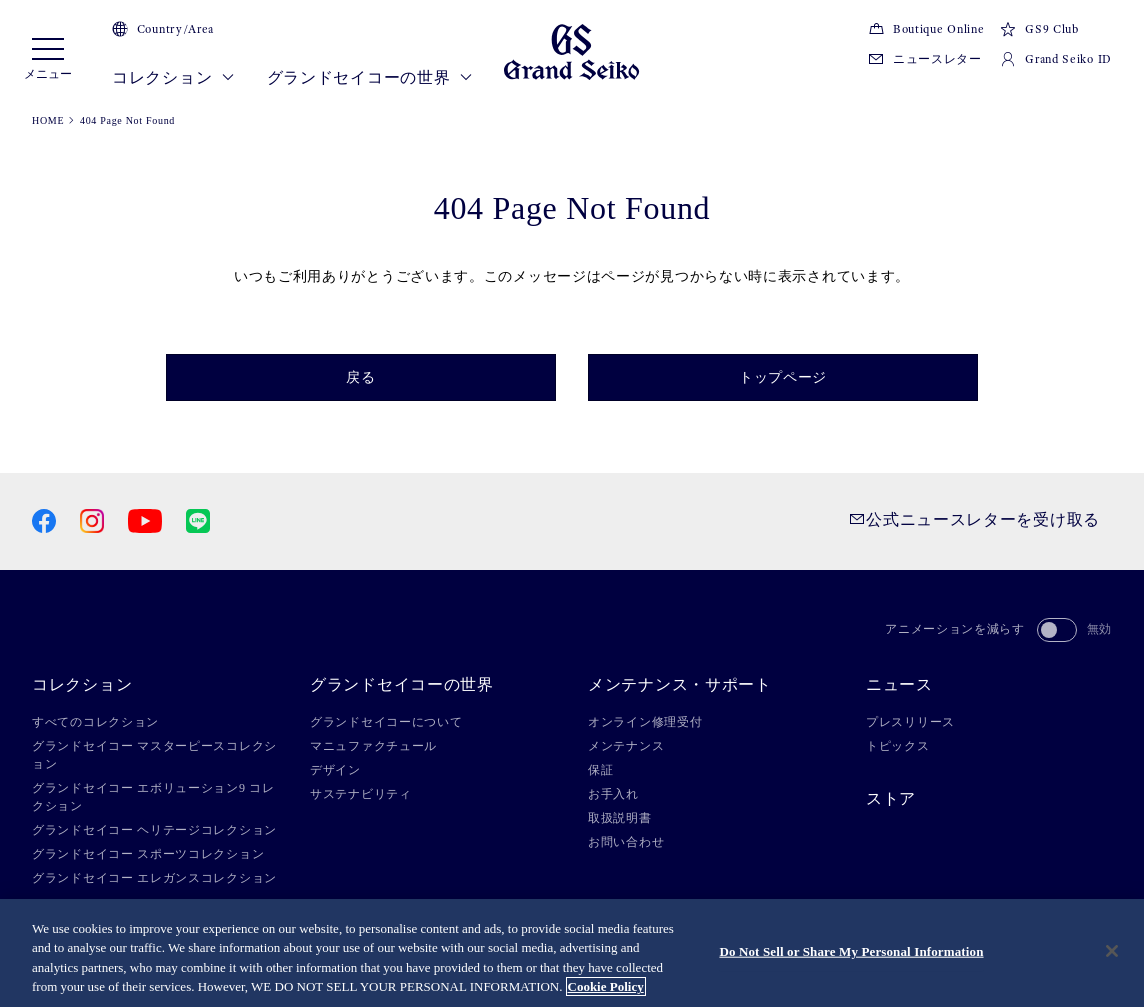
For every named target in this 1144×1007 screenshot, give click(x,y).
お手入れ (613, 794)
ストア (891, 799)
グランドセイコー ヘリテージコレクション (154, 830)
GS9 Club (1039, 29)
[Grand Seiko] (571, 50)
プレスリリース (910, 722)
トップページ (783, 377)
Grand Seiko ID (1056, 59)
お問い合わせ (626, 842)
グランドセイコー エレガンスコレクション (154, 878)
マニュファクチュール (373, 746)
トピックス (898, 746)
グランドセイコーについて (386, 722)
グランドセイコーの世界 (370, 78)
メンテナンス (626, 746)
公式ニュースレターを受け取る (974, 519)
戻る (360, 377)
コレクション (173, 78)
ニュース (899, 685)
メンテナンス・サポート (680, 685)
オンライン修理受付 (645, 722)
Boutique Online (926, 29)
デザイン (335, 770)
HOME (48, 120)
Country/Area (163, 29)
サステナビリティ (361, 794)
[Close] (1112, 953)
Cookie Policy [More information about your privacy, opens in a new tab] (606, 988)
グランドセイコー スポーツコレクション (148, 854)
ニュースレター (925, 59)
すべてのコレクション (95, 722)
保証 (600, 770)
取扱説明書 (620, 818)
